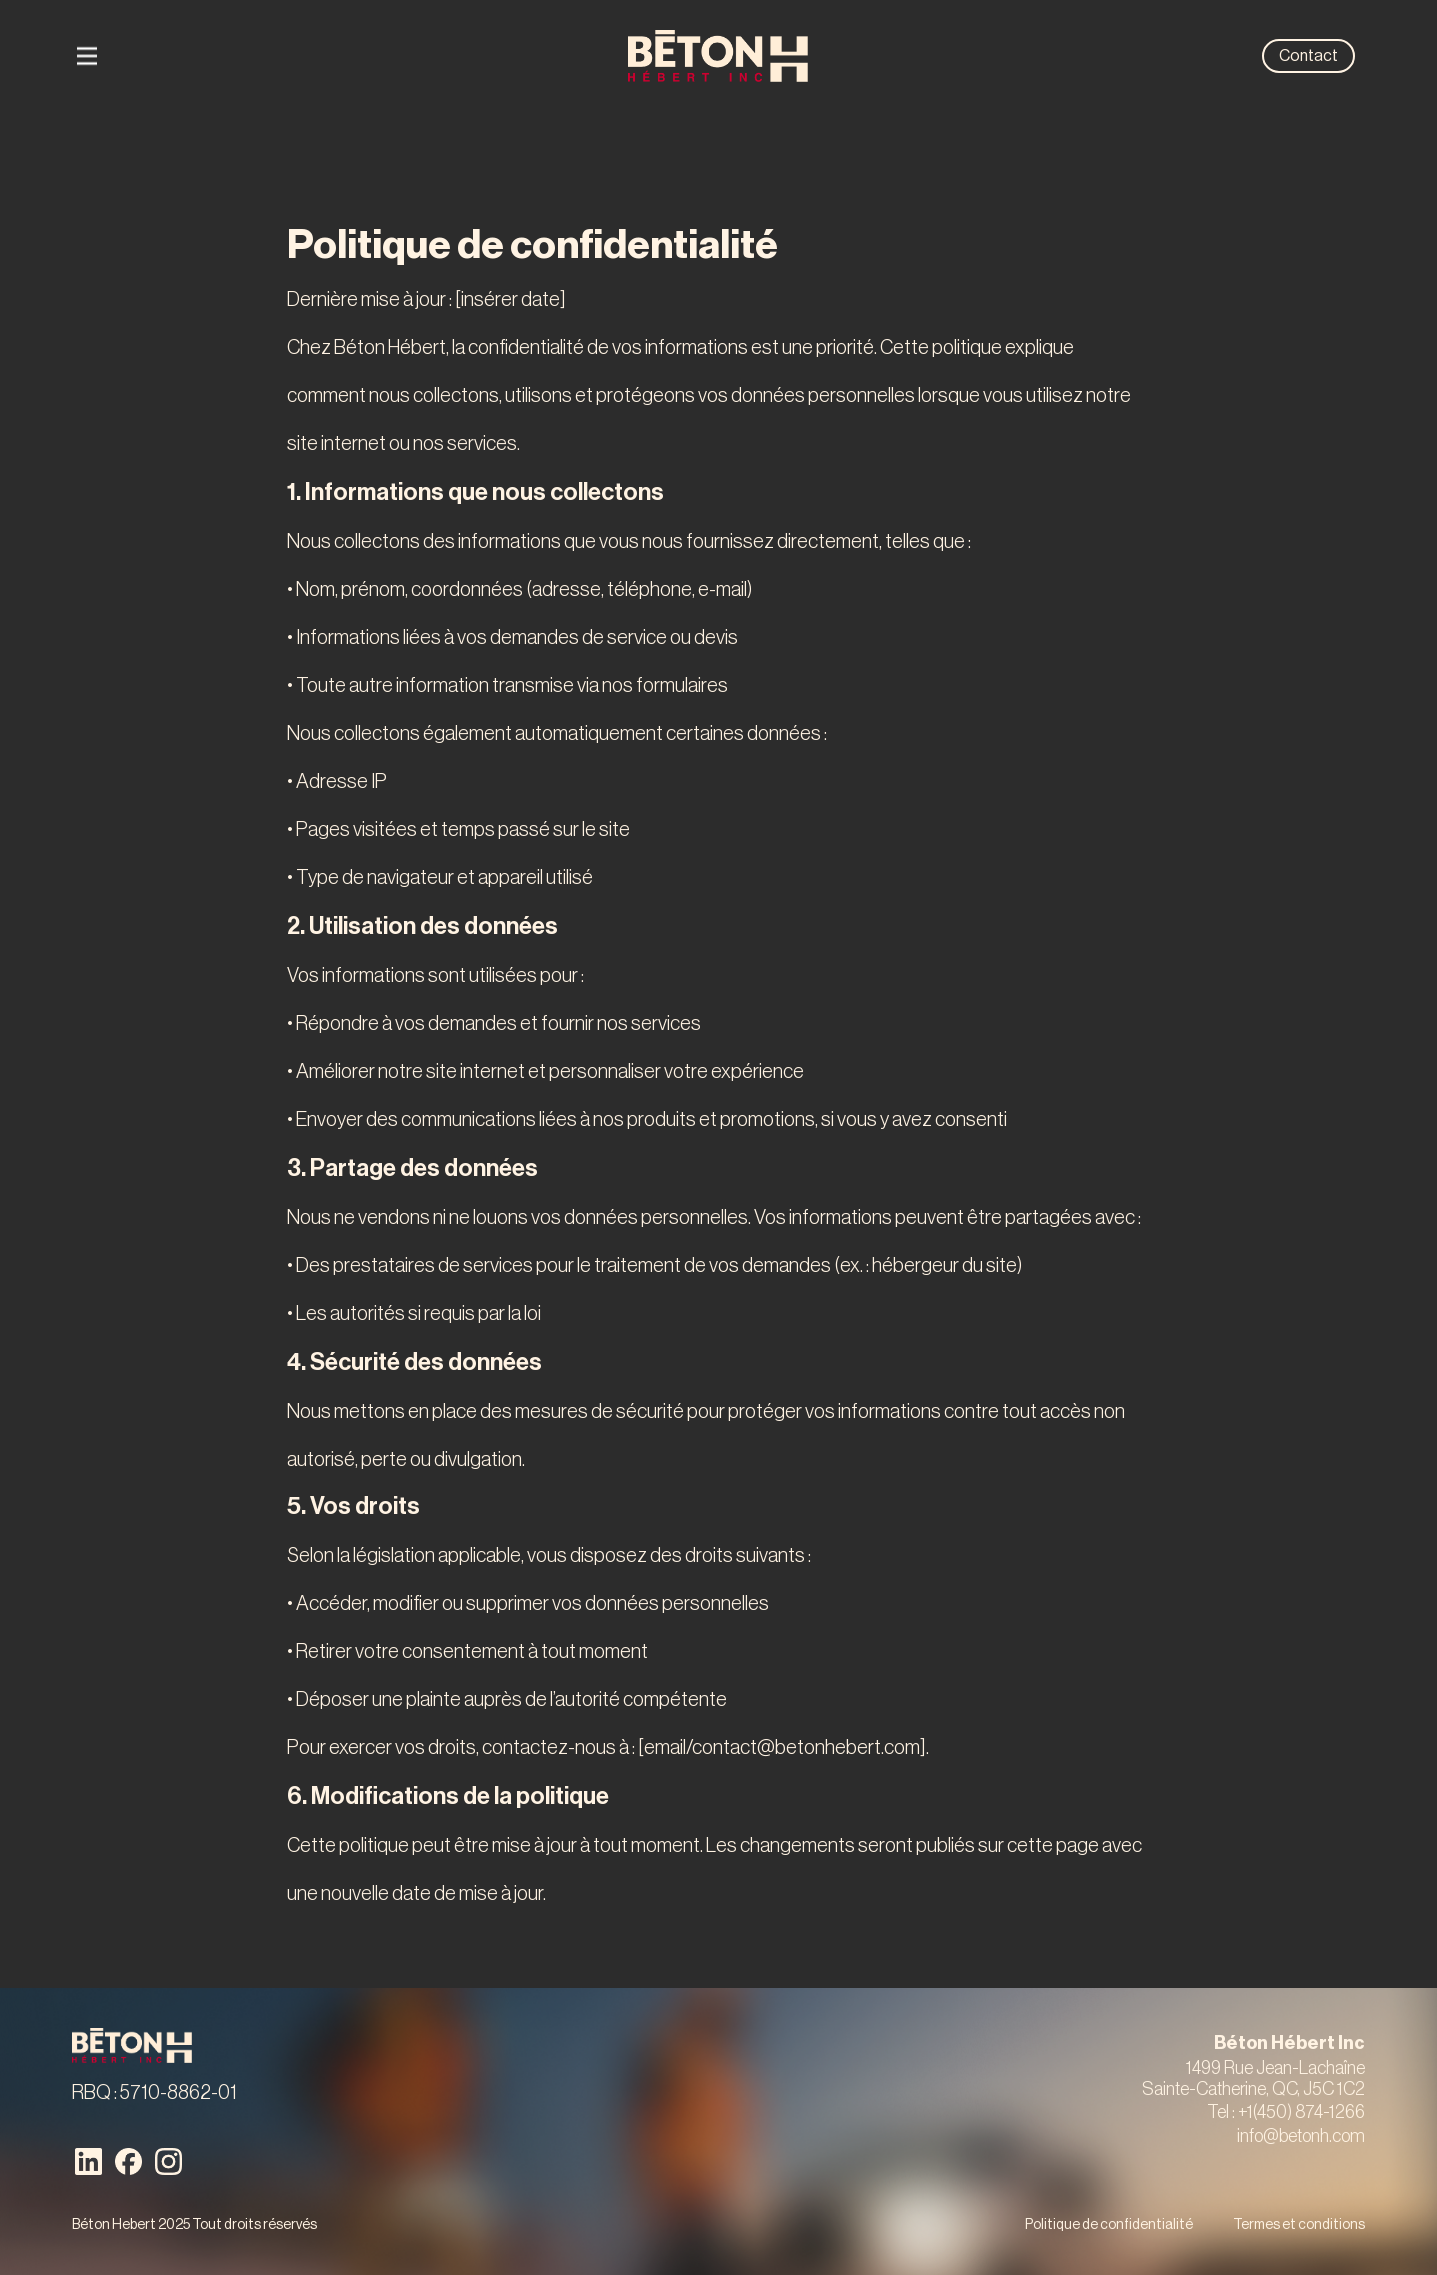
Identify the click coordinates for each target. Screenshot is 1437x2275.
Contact (1308, 56)
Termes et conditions (1299, 2225)
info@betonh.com (1301, 2136)
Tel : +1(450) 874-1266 (1286, 2112)
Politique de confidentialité (1109, 2225)
